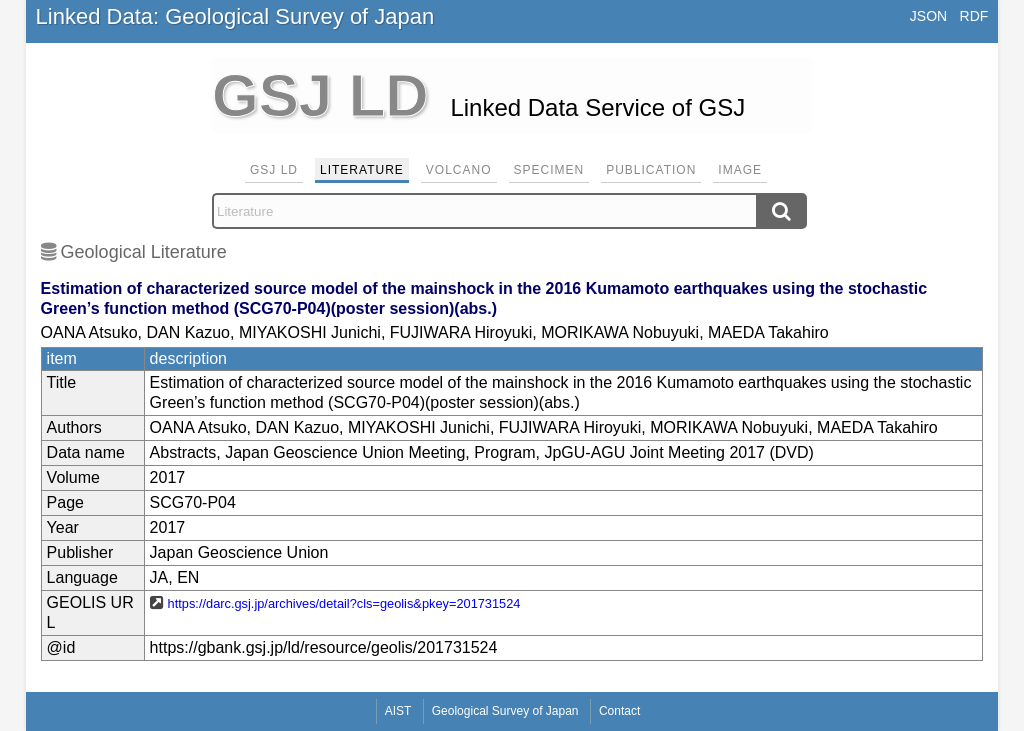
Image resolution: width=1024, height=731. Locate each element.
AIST (398, 711)
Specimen (549, 170)
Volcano (459, 170)
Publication (651, 170)
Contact (619, 711)
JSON (928, 16)
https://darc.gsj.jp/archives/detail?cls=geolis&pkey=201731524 (344, 603)
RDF (974, 16)
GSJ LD (274, 170)
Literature (362, 170)
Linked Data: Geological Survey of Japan (235, 16)
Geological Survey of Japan (505, 711)
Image (740, 170)
